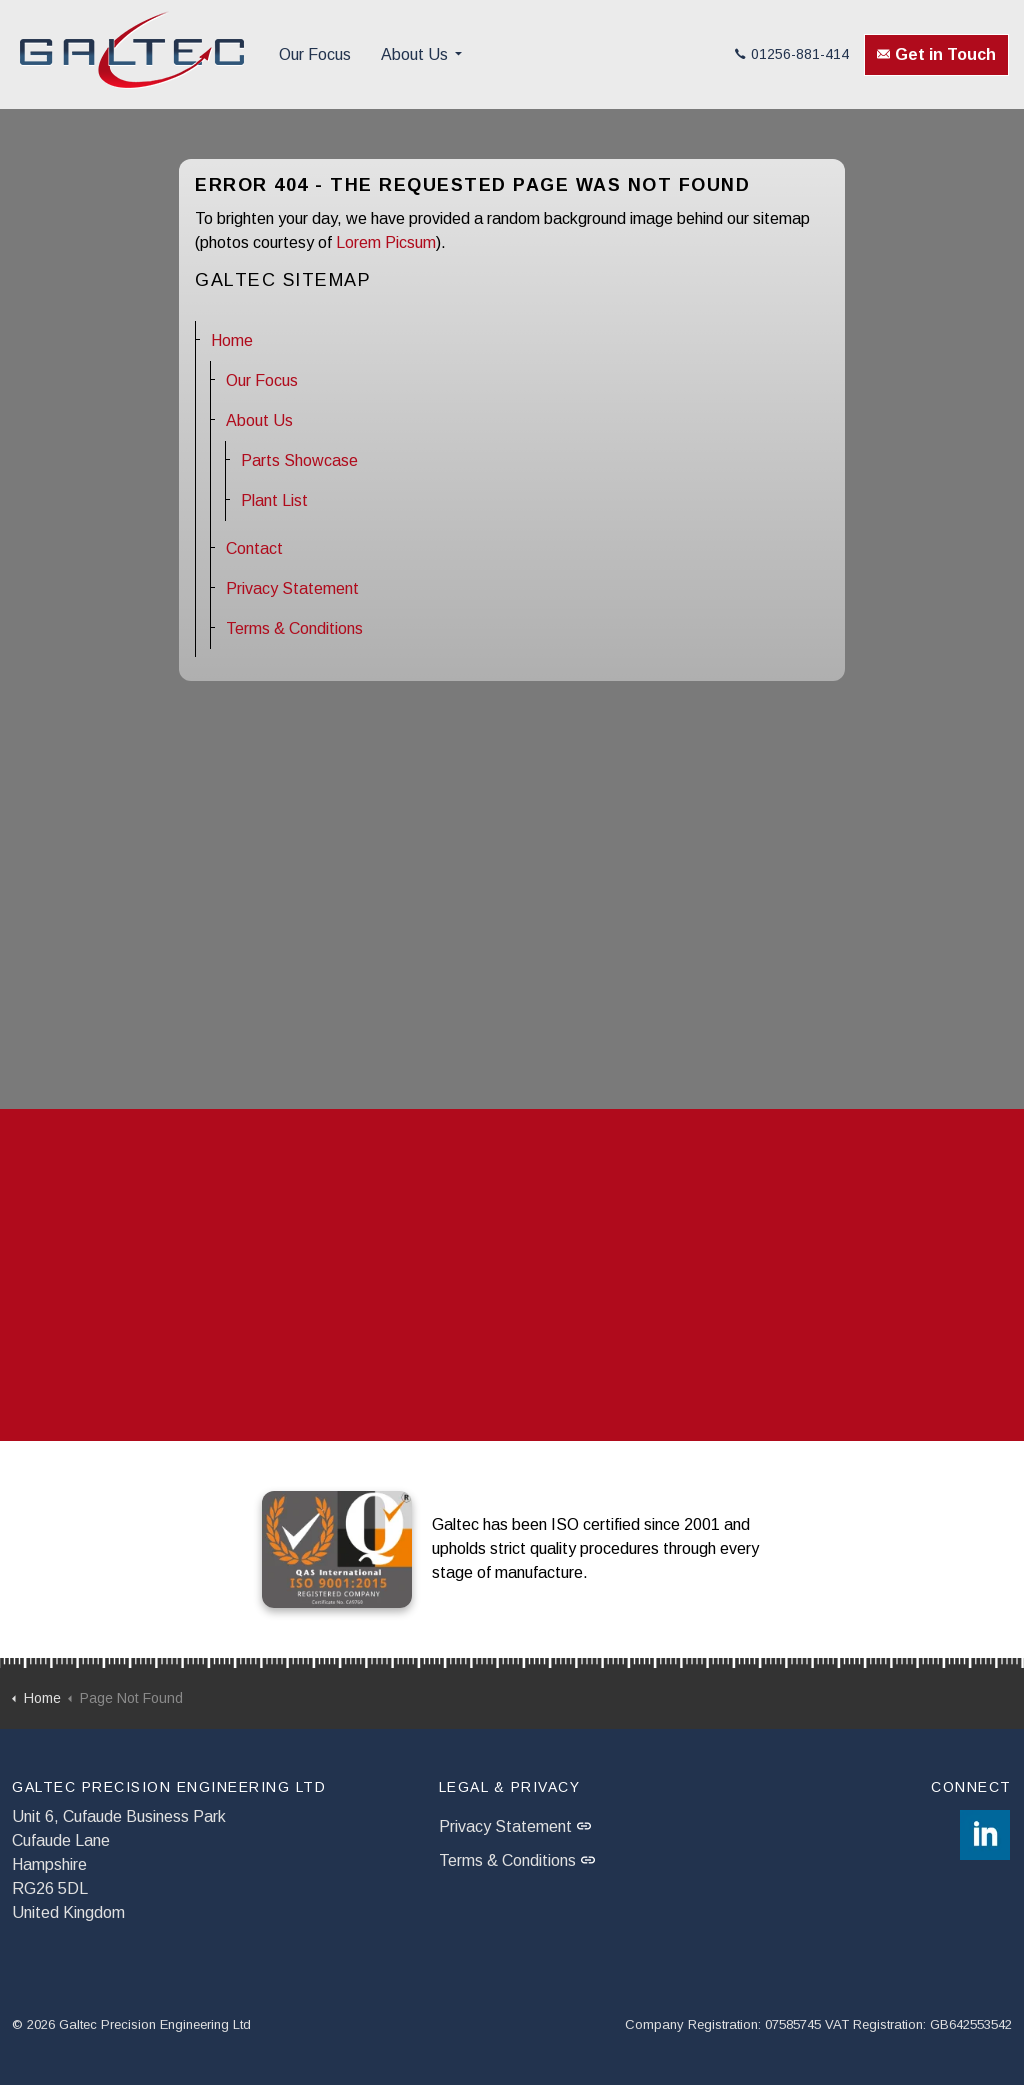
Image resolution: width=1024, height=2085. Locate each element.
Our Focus (315, 54)
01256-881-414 (792, 54)
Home (232, 340)
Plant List (274, 500)
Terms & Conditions (294, 628)
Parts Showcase (299, 460)
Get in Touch (936, 55)
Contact (254, 548)
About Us (414, 54)
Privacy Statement (292, 588)
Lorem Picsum (386, 242)
